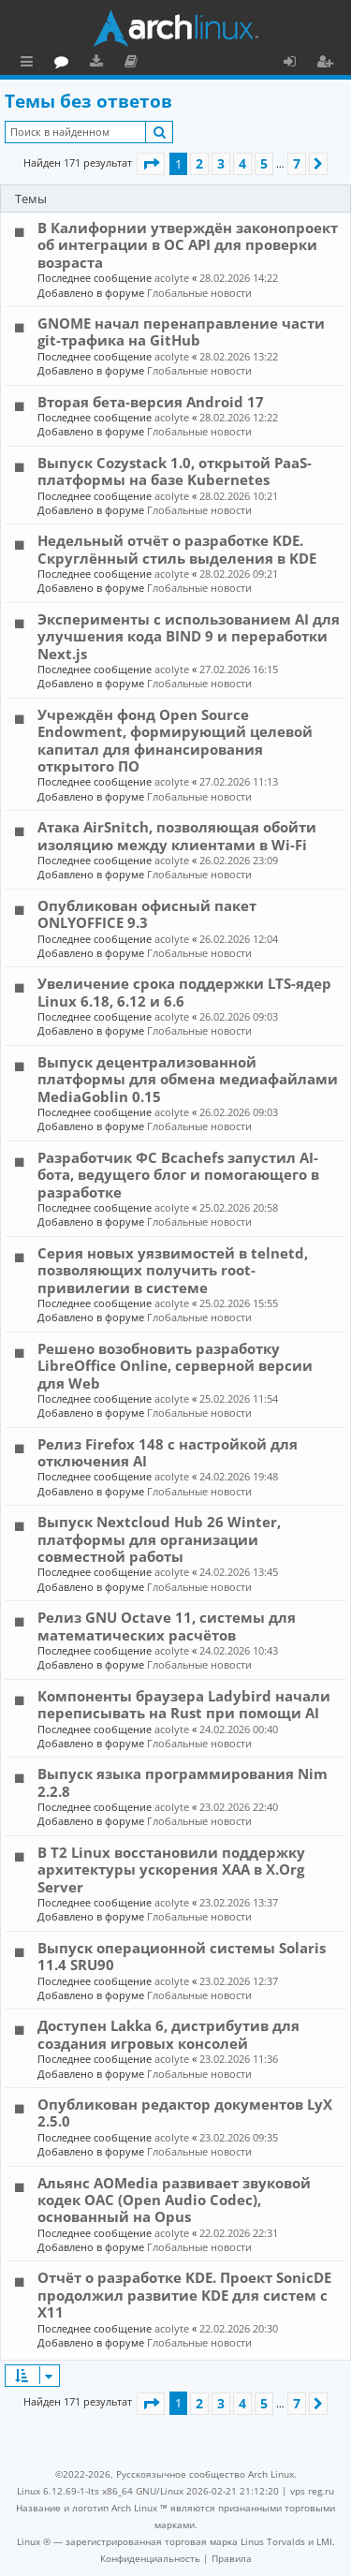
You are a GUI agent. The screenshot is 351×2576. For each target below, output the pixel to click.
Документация (215, 63)
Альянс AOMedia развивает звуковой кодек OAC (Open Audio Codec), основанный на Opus (174, 2200)
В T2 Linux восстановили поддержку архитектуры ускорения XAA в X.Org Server (171, 1869)
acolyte (171, 278)
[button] (151, 164)
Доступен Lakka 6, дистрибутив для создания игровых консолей (168, 2034)
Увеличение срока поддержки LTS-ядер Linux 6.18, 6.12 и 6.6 (184, 991)
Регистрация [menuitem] (328, 63)
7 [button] (296, 163)
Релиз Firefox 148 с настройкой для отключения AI (167, 1452)
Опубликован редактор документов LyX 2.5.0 (184, 2112)
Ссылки (30, 63)
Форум (145, 63)
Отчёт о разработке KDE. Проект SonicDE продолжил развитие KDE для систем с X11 (184, 2294)
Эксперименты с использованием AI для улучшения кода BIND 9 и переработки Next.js (188, 636)
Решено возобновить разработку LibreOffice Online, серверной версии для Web (175, 1365)
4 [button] (242, 163)
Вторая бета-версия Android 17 (150, 401)
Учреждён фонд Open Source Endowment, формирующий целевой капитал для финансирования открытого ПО (175, 740)
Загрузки (180, 63)
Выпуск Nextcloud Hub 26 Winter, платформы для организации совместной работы (159, 1539)
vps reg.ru (312, 2490)
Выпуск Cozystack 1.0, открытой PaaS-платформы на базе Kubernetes (174, 471)
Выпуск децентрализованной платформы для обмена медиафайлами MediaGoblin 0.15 (187, 1079)
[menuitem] (150, 2558)
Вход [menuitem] (296, 63)
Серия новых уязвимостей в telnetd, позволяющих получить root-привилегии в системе (172, 1270)
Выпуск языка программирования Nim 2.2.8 (182, 1782)
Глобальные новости (199, 293)
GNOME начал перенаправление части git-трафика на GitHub (181, 331)
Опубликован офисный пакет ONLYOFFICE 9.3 (146, 914)
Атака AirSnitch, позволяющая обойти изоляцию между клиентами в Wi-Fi (176, 835)
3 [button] (221, 163)
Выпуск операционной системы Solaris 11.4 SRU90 (181, 1956)
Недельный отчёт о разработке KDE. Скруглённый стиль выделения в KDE (176, 549)
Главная (84, 60)
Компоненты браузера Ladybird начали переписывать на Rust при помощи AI (183, 1704)
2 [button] (199, 163)
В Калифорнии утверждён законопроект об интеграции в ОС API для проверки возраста (187, 245)
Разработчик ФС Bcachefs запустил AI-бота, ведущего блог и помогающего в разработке (178, 1174)
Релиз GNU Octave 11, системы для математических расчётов (166, 1625)
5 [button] (264, 163)
